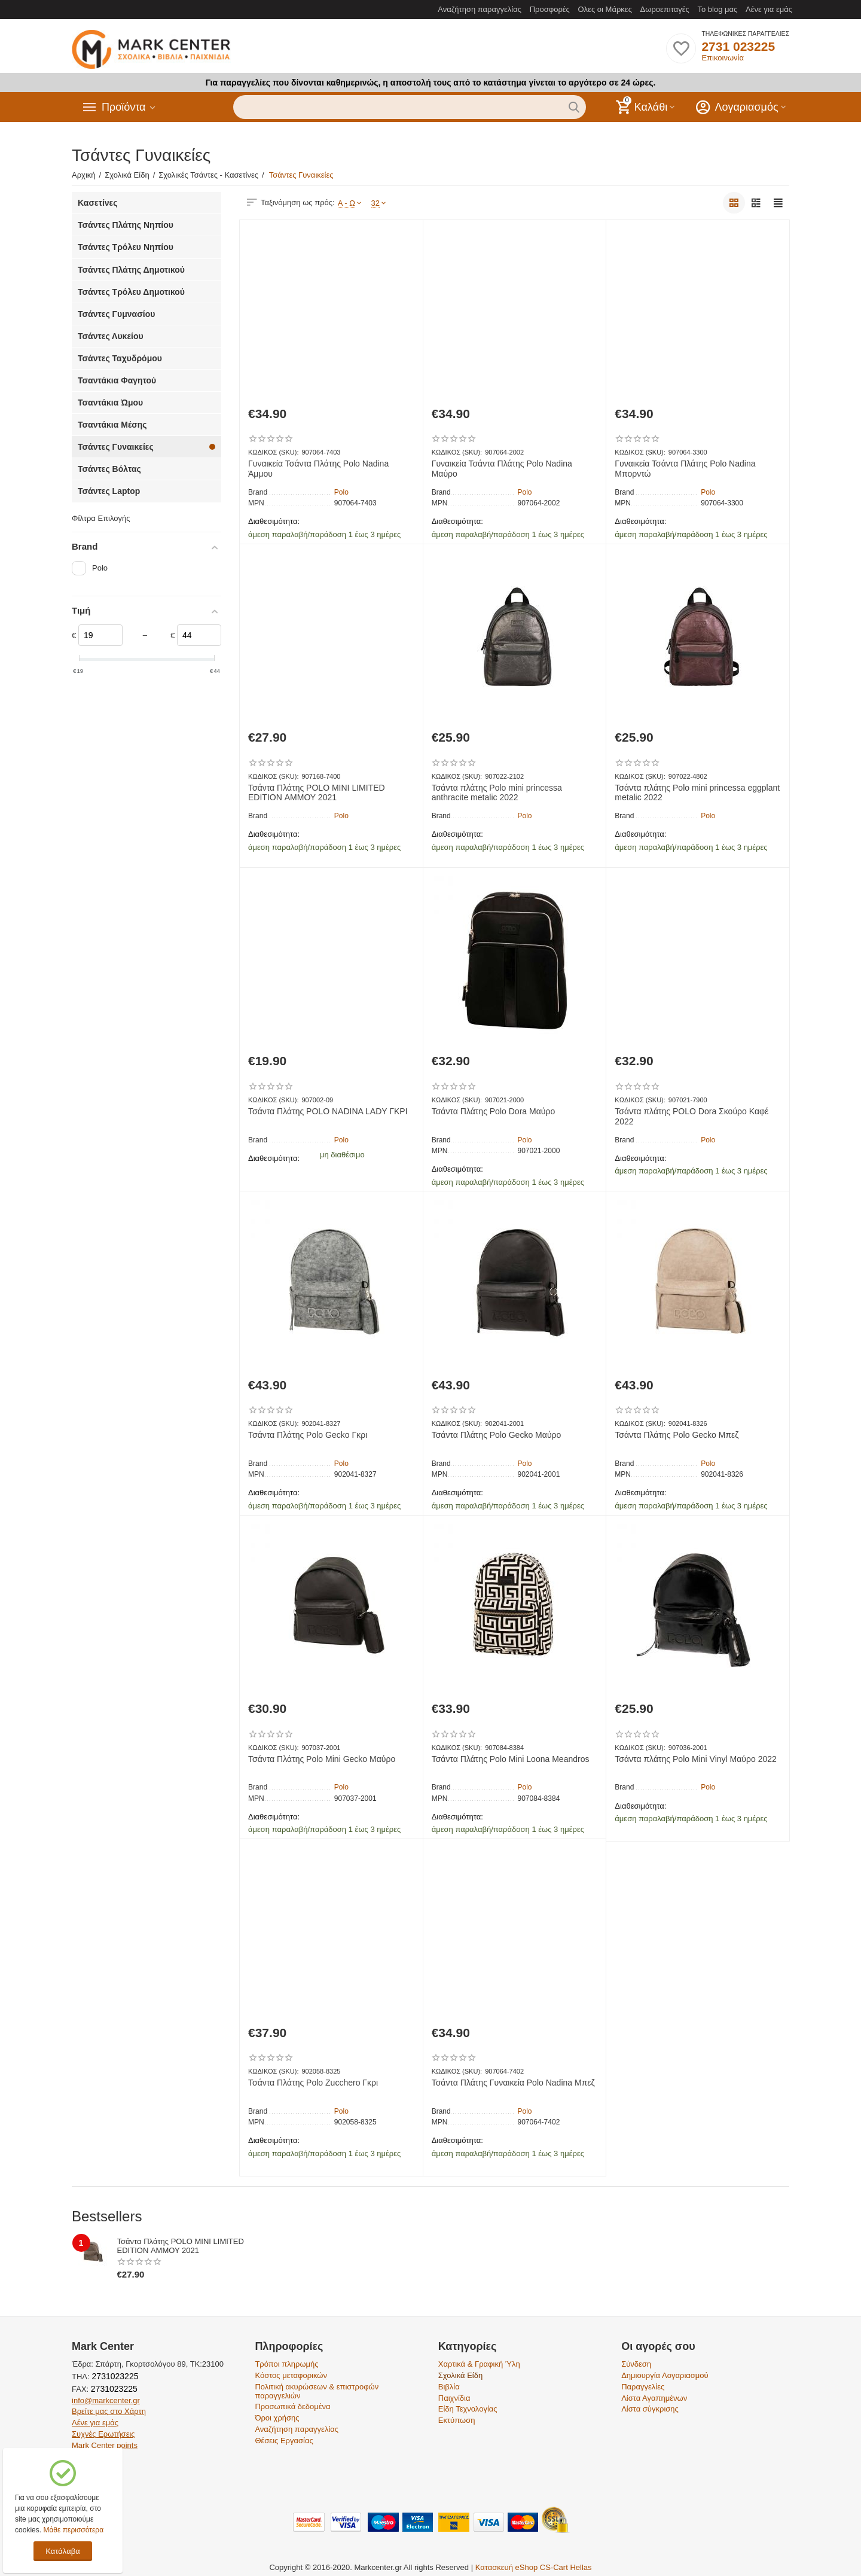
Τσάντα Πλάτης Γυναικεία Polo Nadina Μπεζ (513, 2082)
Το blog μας (717, 9)
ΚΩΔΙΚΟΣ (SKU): (273, 452)
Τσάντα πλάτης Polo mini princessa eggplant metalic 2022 (697, 793)
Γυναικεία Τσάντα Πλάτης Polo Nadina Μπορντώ (685, 468)
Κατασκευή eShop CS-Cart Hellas (533, 2567)
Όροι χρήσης (277, 2417)
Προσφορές (550, 9)
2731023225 (114, 2376)
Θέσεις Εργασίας (284, 2440)
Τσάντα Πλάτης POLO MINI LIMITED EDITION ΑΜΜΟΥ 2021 (316, 793)
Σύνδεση (636, 2363)
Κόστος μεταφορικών (291, 2375)
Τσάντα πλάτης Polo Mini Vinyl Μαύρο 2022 (695, 1759)
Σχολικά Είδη (460, 2375)
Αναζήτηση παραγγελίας (479, 9)
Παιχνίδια (454, 2398)
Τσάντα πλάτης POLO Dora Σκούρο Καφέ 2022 (691, 1116)
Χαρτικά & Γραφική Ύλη (479, 2363)
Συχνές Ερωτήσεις (103, 2433)
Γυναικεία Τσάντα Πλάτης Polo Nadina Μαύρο (502, 468)
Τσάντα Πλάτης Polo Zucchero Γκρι (313, 2082)
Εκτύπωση (456, 2420)
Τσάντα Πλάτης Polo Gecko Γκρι (307, 1435)
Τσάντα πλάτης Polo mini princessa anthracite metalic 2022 (497, 793)
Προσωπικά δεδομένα (292, 2406)
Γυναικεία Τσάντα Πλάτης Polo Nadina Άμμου (318, 468)
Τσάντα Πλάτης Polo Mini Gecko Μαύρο (321, 1759)
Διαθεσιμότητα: (274, 521)
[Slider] (100, 635)
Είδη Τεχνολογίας (467, 2408)
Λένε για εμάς (769, 9)
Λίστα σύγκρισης (650, 2408)
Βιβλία (449, 2386)
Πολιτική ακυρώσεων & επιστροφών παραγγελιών (316, 2391)
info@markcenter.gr (106, 2400)
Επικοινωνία (722, 57)
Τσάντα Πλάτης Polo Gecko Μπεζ (676, 1435)
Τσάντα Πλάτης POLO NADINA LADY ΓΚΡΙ (328, 1111)
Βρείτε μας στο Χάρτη (109, 2411)
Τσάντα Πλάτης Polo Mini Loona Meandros (511, 1759)
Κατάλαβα (62, 2551)
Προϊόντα (124, 107)
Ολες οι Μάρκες (605, 9)
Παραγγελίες (642, 2386)
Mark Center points (105, 2445)
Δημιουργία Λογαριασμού (665, 2375)
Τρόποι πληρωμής (286, 2363)
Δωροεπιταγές (664, 9)
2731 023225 (738, 46)
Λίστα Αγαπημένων (654, 2398)
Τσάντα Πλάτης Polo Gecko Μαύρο (496, 1435)
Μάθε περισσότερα (73, 2530)
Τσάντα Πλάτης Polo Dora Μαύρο (493, 1111)
